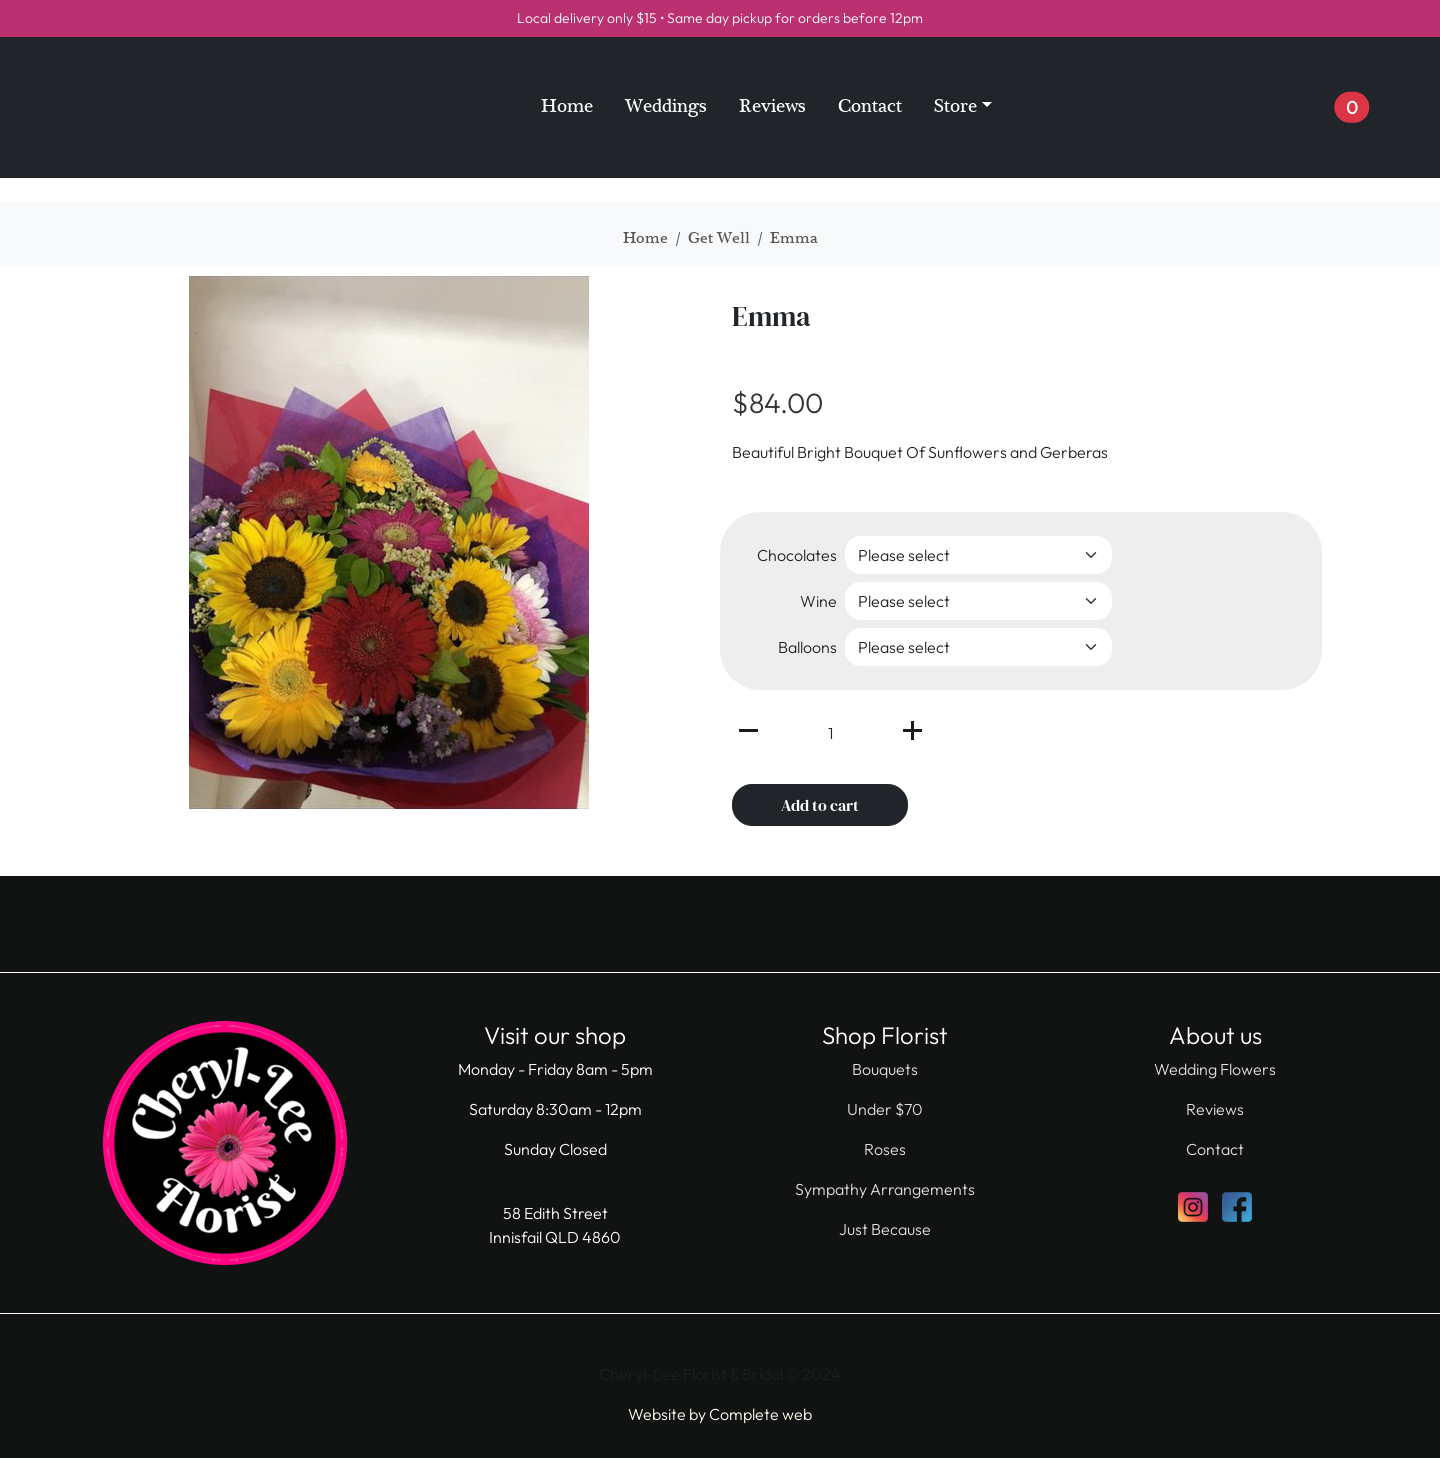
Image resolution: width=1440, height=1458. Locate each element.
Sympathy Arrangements (885, 1189)
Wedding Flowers (1215, 1069)
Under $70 (885, 1109)
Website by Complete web (720, 1414)
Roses (885, 1149)
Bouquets (885, 1069)
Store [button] (955, 106)
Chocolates (797, 555)
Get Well (719, 238)
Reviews (772, 106)
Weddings (666, 106)
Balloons (807, 647)
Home (567, 106)
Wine (818, 601)
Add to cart (820, 805)
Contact (870, 106)
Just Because (885, 1229)
